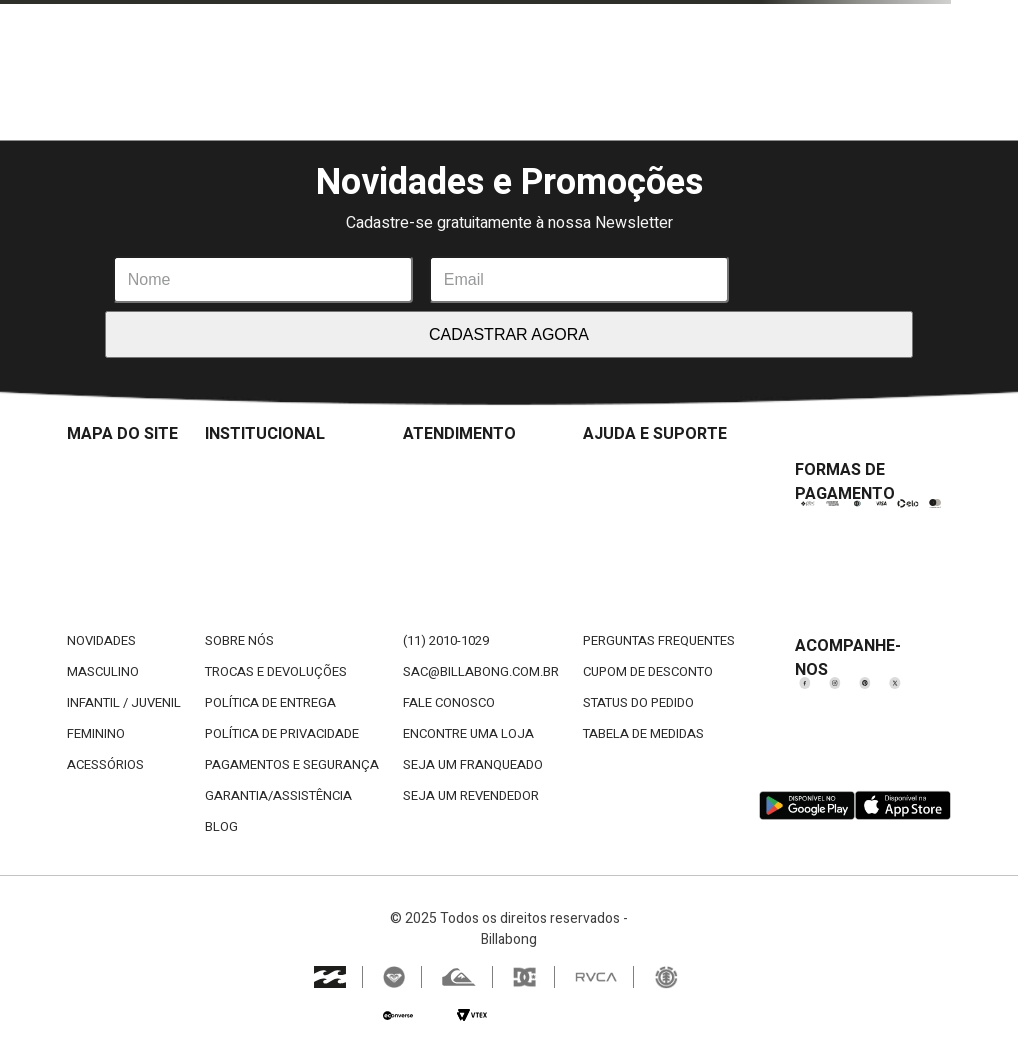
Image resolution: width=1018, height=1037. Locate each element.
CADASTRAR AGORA (509, 334)
